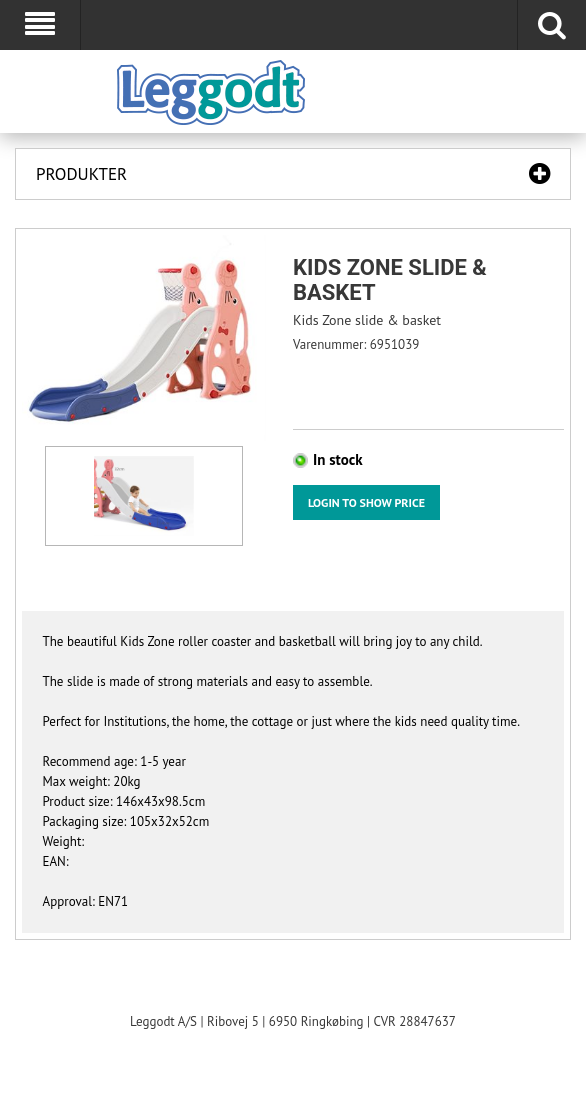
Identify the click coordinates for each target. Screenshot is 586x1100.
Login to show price (366, 502)
